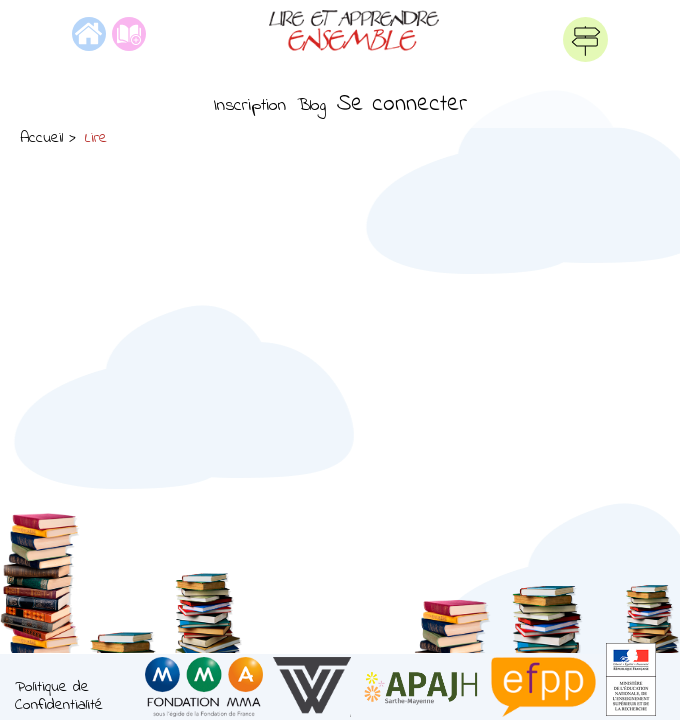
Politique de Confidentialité (59, 696)
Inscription (249, 106)
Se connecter (402, 104)
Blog (311, 106)
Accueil (41, 138)
